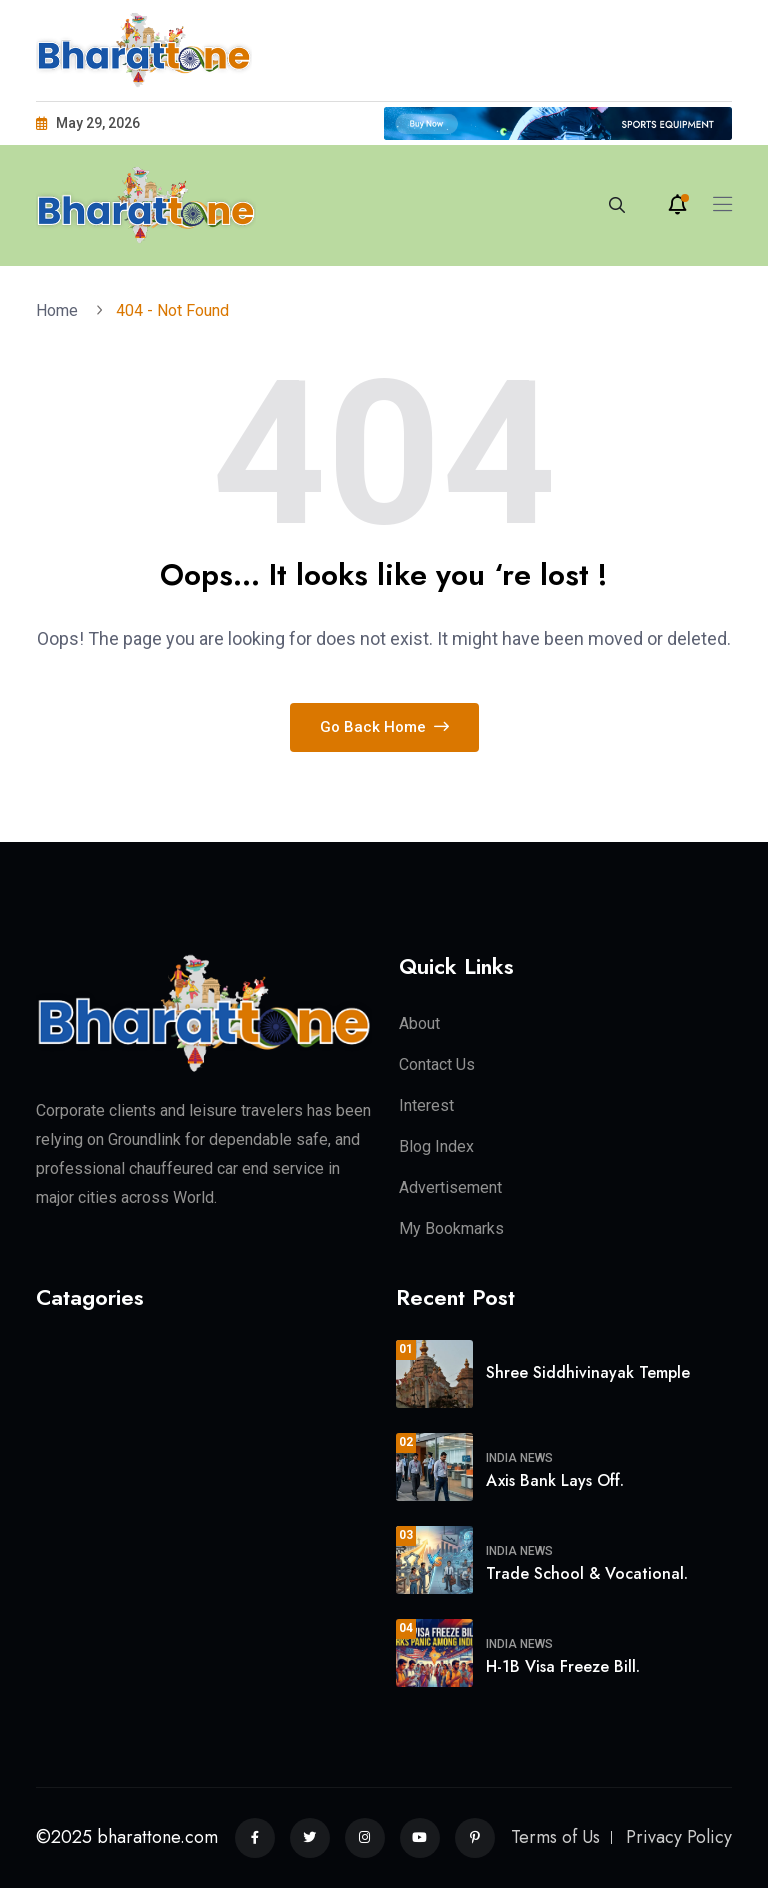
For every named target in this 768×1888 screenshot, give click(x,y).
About (419, 1023)
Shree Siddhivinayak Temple (588, 1372)
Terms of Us (555, 1837)
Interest (426, 1105)
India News (519, 1458)
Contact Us (437, 1064)
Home (61, 310)
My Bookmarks (451, 1228)
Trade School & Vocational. (587, 1573)
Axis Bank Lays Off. (555, 1480)
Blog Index (436, 1146)
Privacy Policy (679, 1837)
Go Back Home (384, 727)
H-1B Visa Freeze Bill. (563, 1666)
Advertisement (450, 1187)
